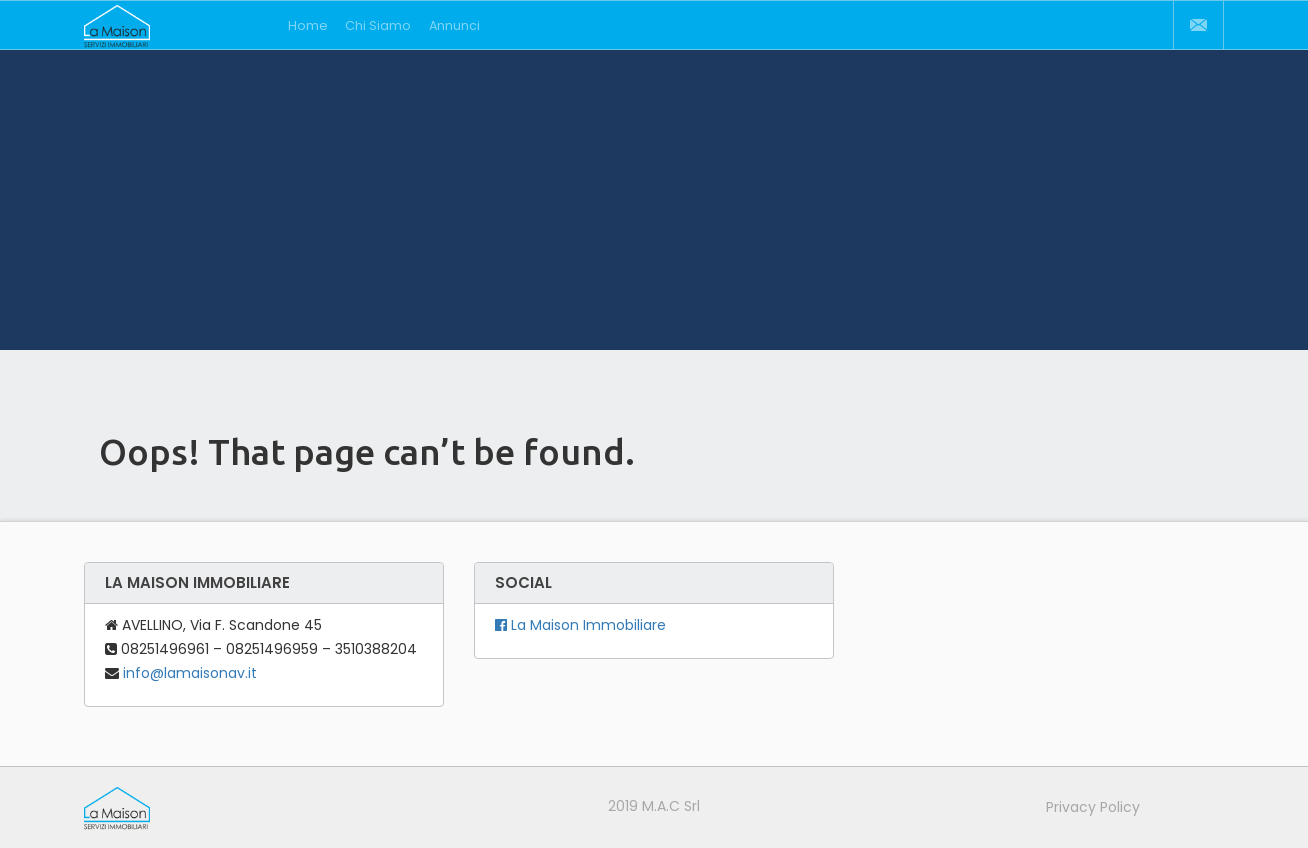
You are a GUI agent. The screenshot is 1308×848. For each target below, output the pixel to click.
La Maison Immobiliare (580, 625)
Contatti (1198, 25)
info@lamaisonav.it (190, 673)
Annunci (454, 25)
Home (308, 25)
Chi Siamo (378, 25)
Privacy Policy (1093, 807)
